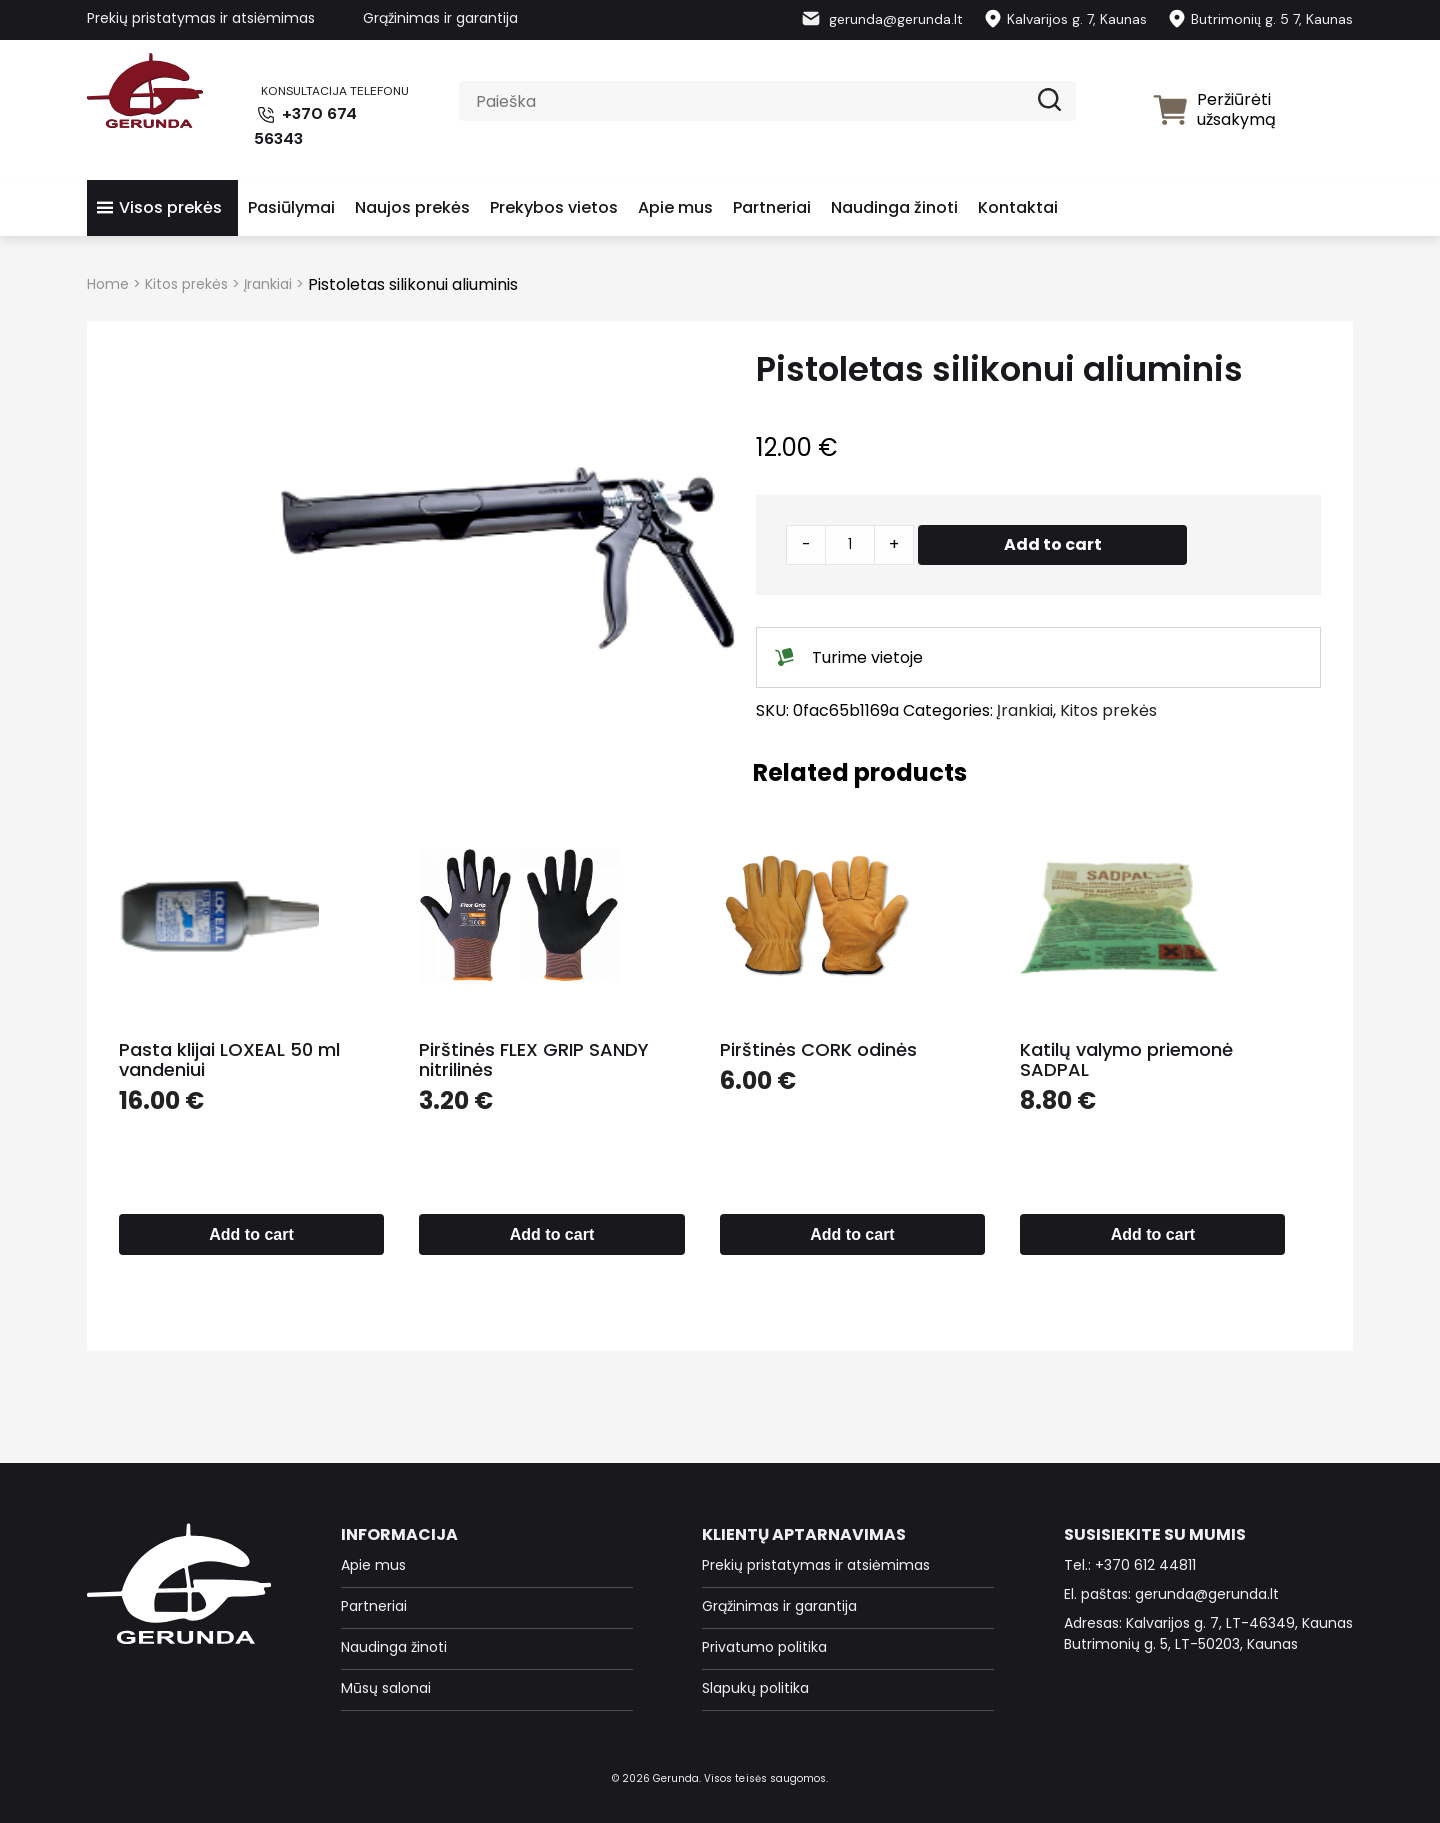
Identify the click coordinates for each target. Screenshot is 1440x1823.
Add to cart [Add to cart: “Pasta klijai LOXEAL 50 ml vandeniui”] (251, 1234)
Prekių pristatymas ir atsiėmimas (201, 18)
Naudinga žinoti (894, 207)
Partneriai (772, 207)
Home (108, 284)
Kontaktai (1018, 207)
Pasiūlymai (291, 207)
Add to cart (1053, 544)
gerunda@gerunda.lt (882, 19)
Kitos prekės (186, 284)
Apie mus (675, 207)
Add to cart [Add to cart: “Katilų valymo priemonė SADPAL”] (1153, 1234)
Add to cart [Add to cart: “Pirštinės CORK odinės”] (852, 1234)
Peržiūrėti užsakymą (1214, 109)
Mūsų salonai (386, 1688)
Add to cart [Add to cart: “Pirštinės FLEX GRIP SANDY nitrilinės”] (552, 1234)
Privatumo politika (764, 1647)
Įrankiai (268, 284)
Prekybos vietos (554, 207)
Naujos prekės (412, 207)
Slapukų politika (755, 1688)
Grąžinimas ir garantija (440, 18)
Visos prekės (170, 207)
